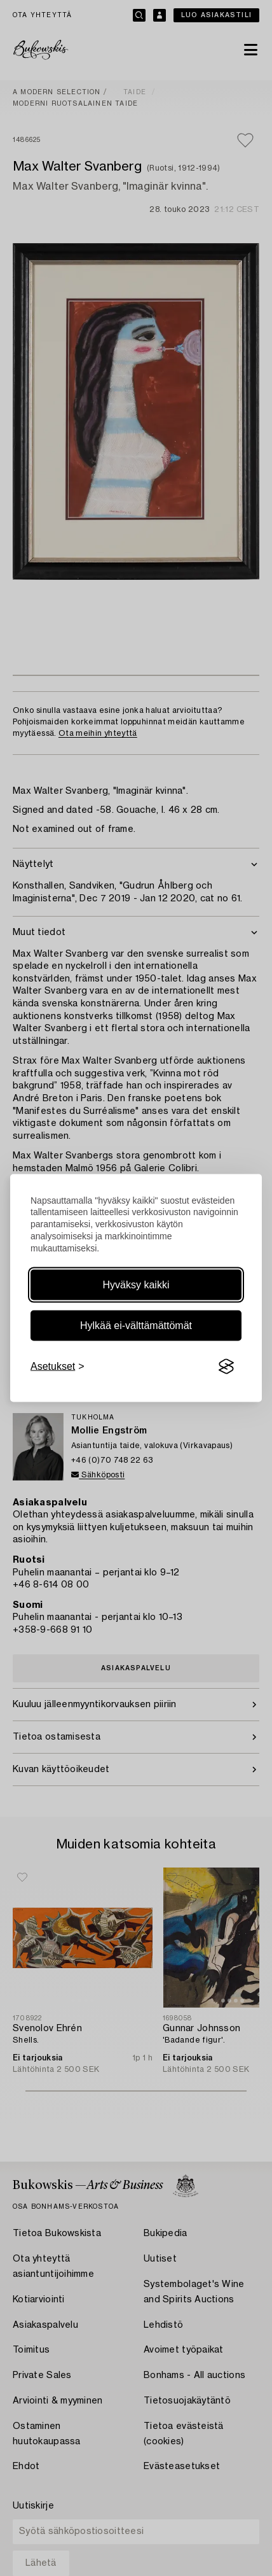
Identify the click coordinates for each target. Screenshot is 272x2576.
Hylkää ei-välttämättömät (136, 1325)
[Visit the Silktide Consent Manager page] (226, 1366)
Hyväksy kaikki (136, 1284)
